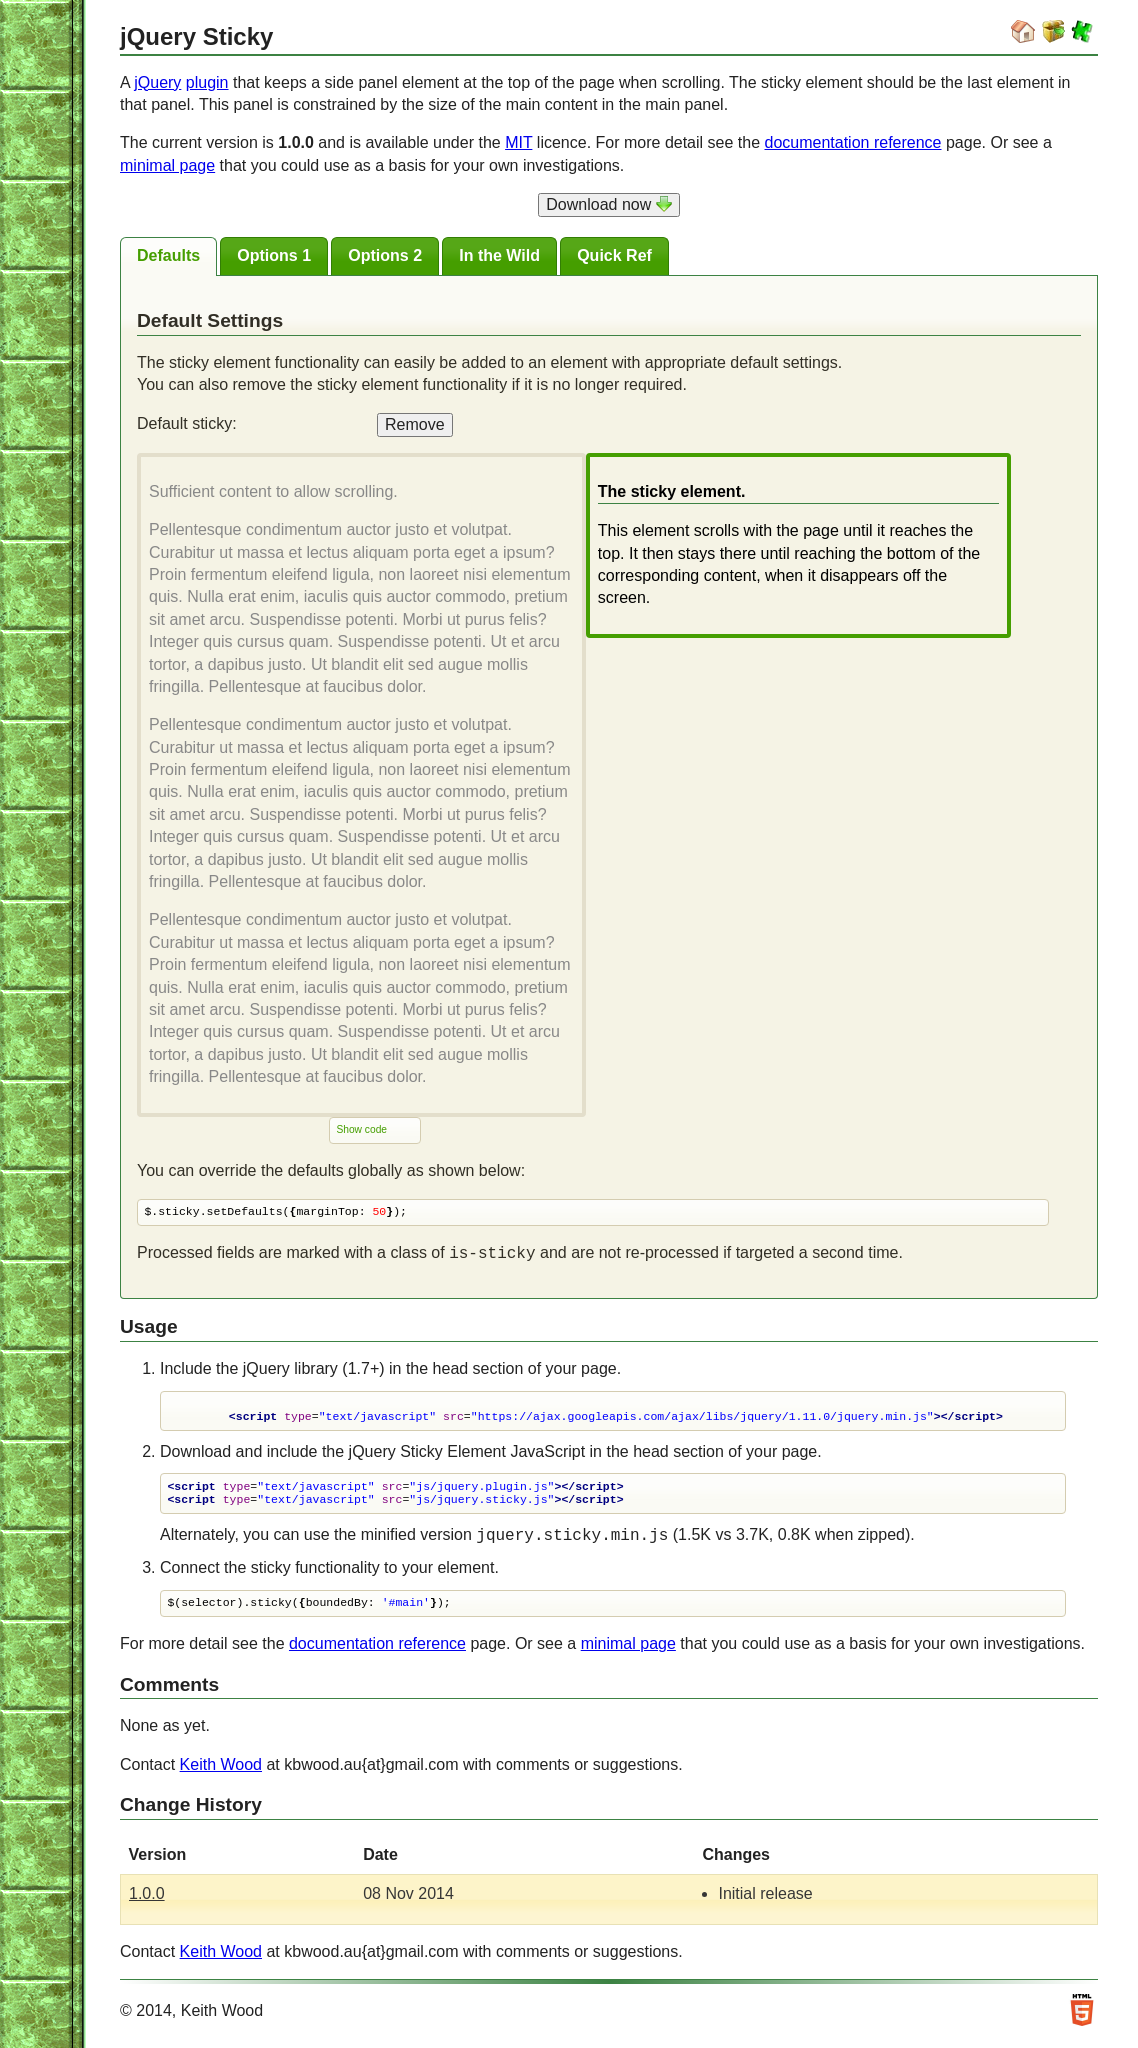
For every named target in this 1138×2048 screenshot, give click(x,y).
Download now (608, 204)
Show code (361, 1131)
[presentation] (168, 256)
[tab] (168, 256)
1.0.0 (147, 1899)
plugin (207, 82)
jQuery (157, 82)
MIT (518, 142)
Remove (415, 424)
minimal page (167, 165)
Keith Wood (221, 1769)
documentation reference (853, 142)
